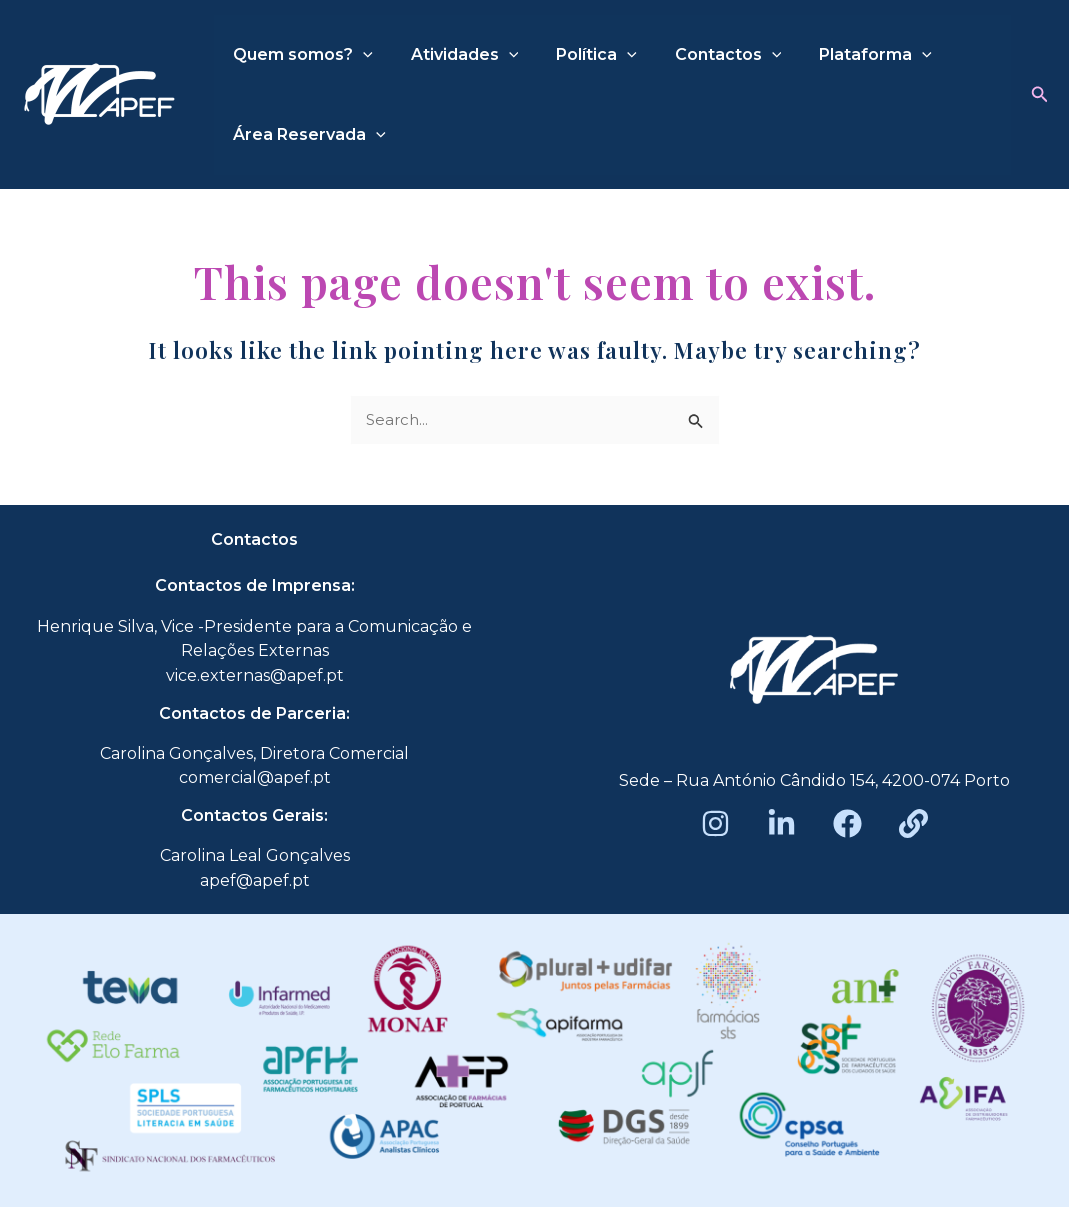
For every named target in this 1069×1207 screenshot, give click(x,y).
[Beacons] (913, 823)
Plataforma (848, 55)
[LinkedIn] (781, 823)
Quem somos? (300, 55)
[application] (360, 55)
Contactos (707, 55)
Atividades (456, 55)
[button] (1040, 95)
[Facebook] (847, 823)
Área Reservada (306, 135)
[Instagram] (715, 823)
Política (581, 55)
